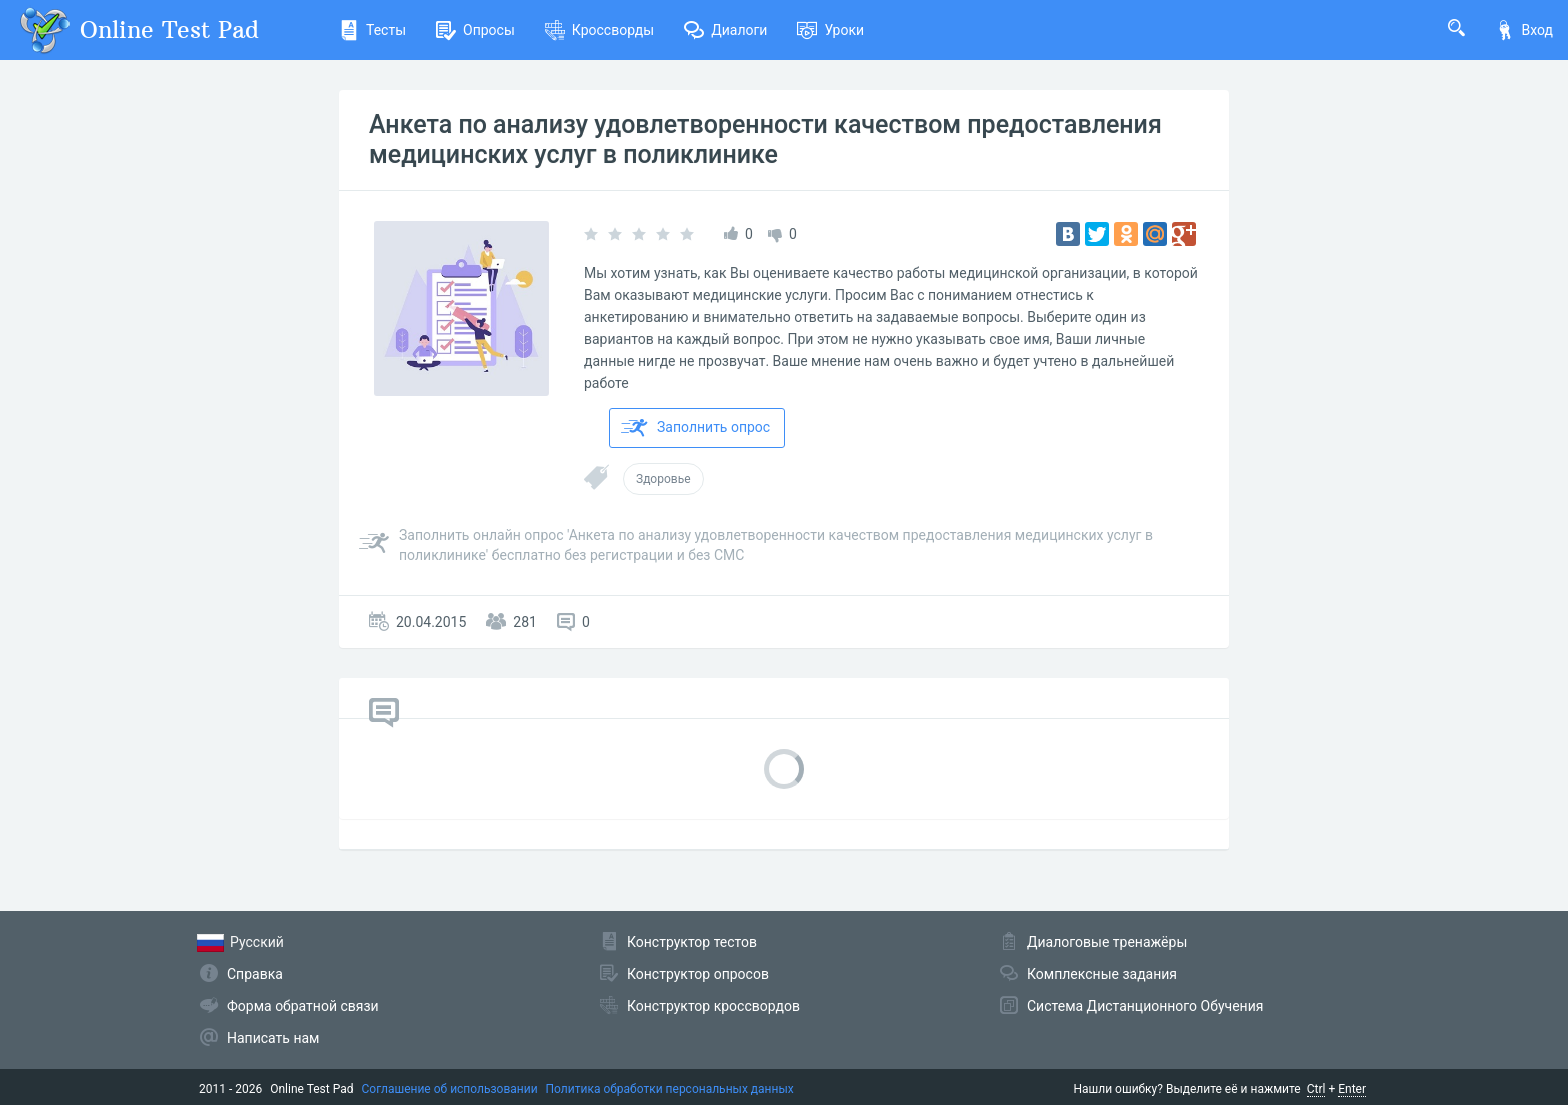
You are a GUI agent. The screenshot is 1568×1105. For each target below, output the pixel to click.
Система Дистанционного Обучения (1145, 1006)
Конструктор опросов (698, 974)
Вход (1524, 30)
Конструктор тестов (692, 942)
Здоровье (663, 479)
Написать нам (273, 1038)
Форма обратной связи (303, 1006)
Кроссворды (599, 30)
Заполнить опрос (695, 428)
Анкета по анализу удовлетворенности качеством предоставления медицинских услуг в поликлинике (765, 139)
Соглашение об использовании (450, 1089)
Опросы (475, 30)
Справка (255, 974)
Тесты (372, 30)
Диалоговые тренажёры (1107, 942)
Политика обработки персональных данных (670, 1089)
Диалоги (725, 30)
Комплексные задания (1102, 974)
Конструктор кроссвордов (713, 1006)
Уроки (830, 30)
